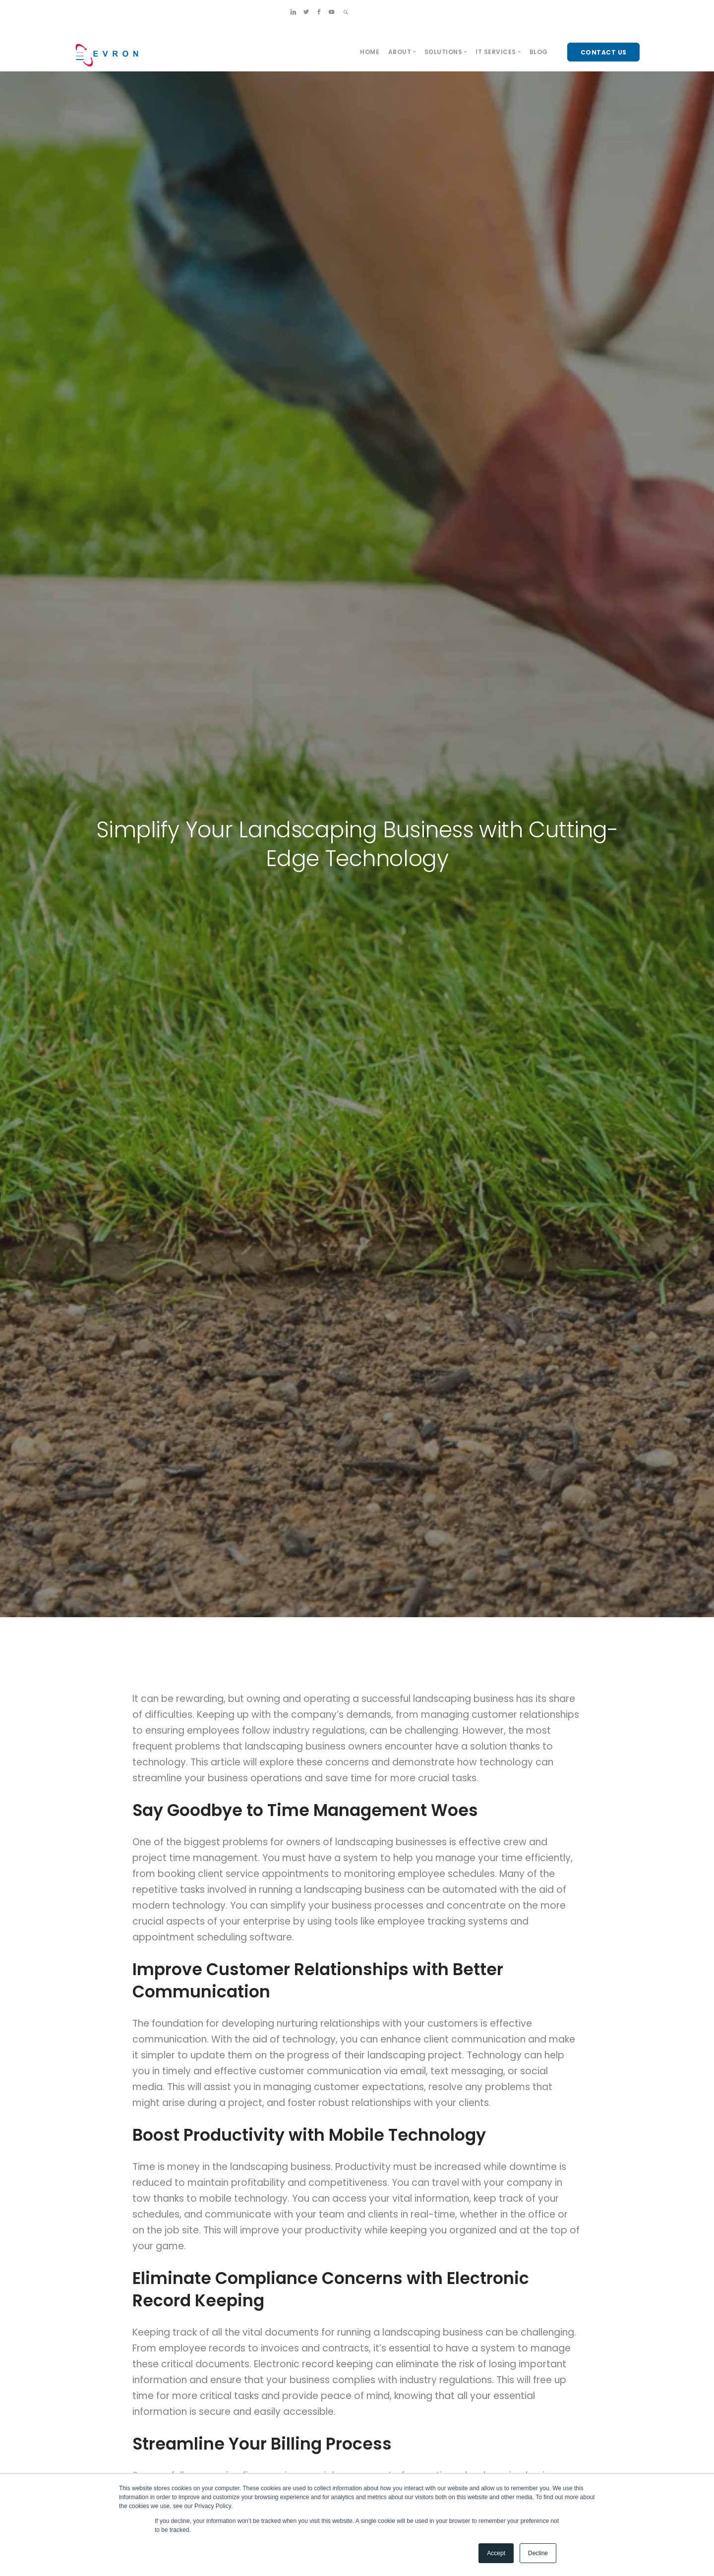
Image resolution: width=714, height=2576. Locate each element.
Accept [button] (496, 2553)
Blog (539, 52)
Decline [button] (538, 2553)
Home (369, 52)
